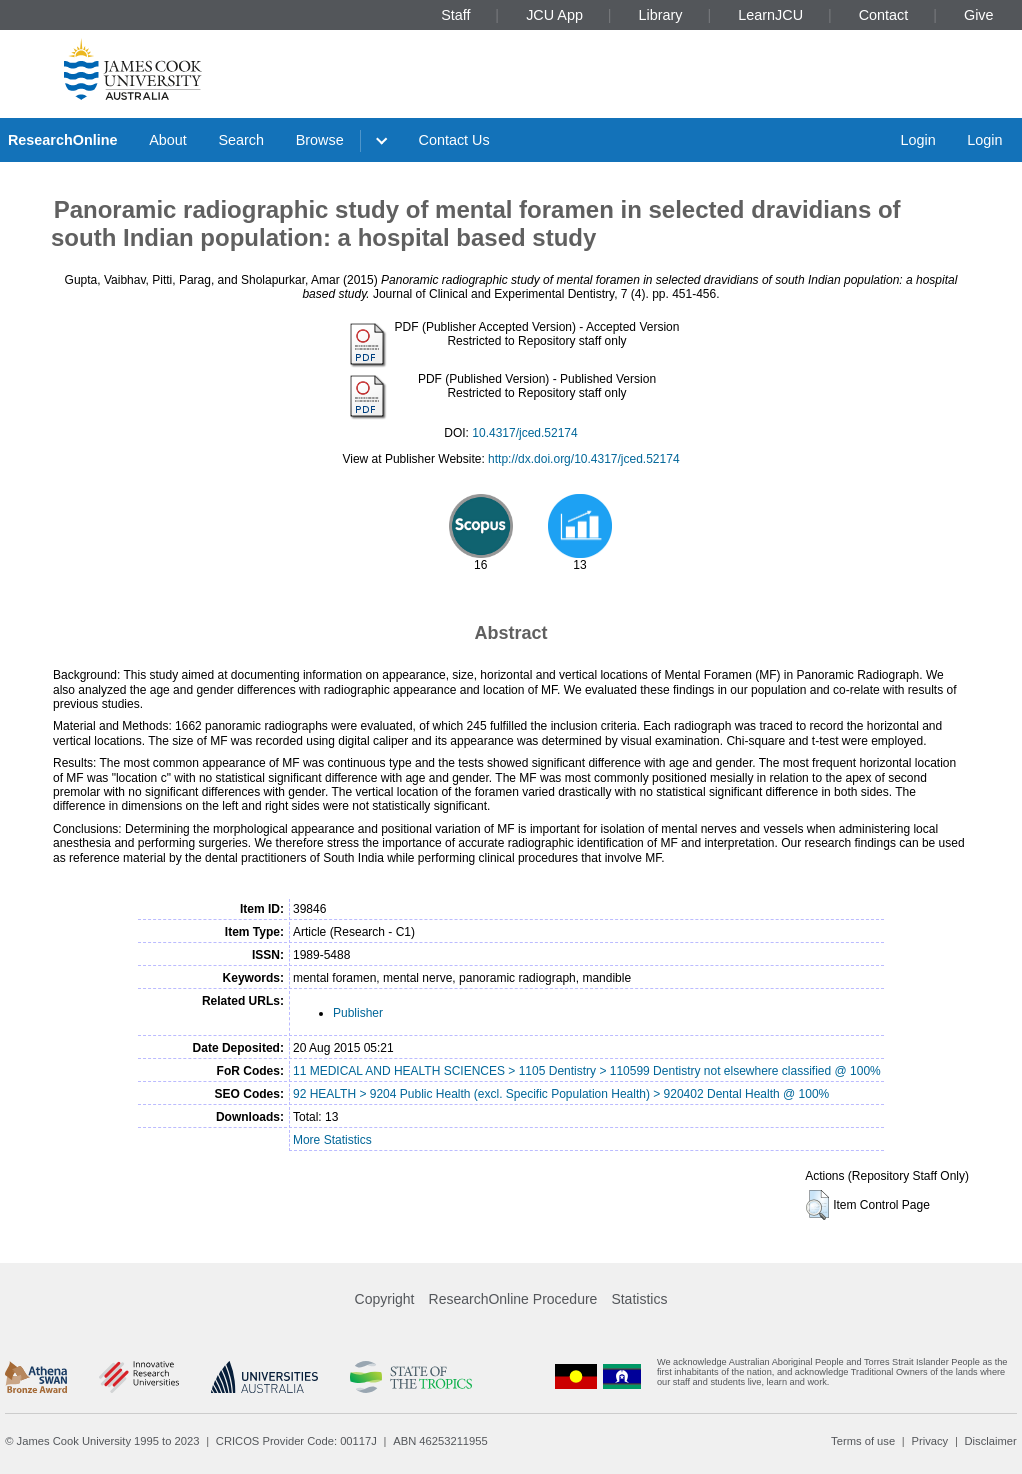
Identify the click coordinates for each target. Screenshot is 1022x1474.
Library (661, 15)
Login (917, 140)
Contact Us (454, 140)
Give (979, 15)
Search (241, 140)
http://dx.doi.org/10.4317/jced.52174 (583, 459)
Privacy (929, 1441)
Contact (884, 15)
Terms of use (863, 1441)
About (168, 140)
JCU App (554, 15)
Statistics (639, 1299)
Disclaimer (991, 1441)
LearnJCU (770, 15)
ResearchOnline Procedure (513, 1299)
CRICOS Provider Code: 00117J (296, 1441)
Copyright (385, 1299)
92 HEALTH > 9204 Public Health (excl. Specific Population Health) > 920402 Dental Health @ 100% (561, 1094)
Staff (455, 15)
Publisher (358, 1013)
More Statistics (332, 1140)
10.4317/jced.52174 (524, 433)
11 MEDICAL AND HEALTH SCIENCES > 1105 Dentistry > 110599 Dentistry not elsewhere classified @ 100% (587, 1071)
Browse (320, 140)
